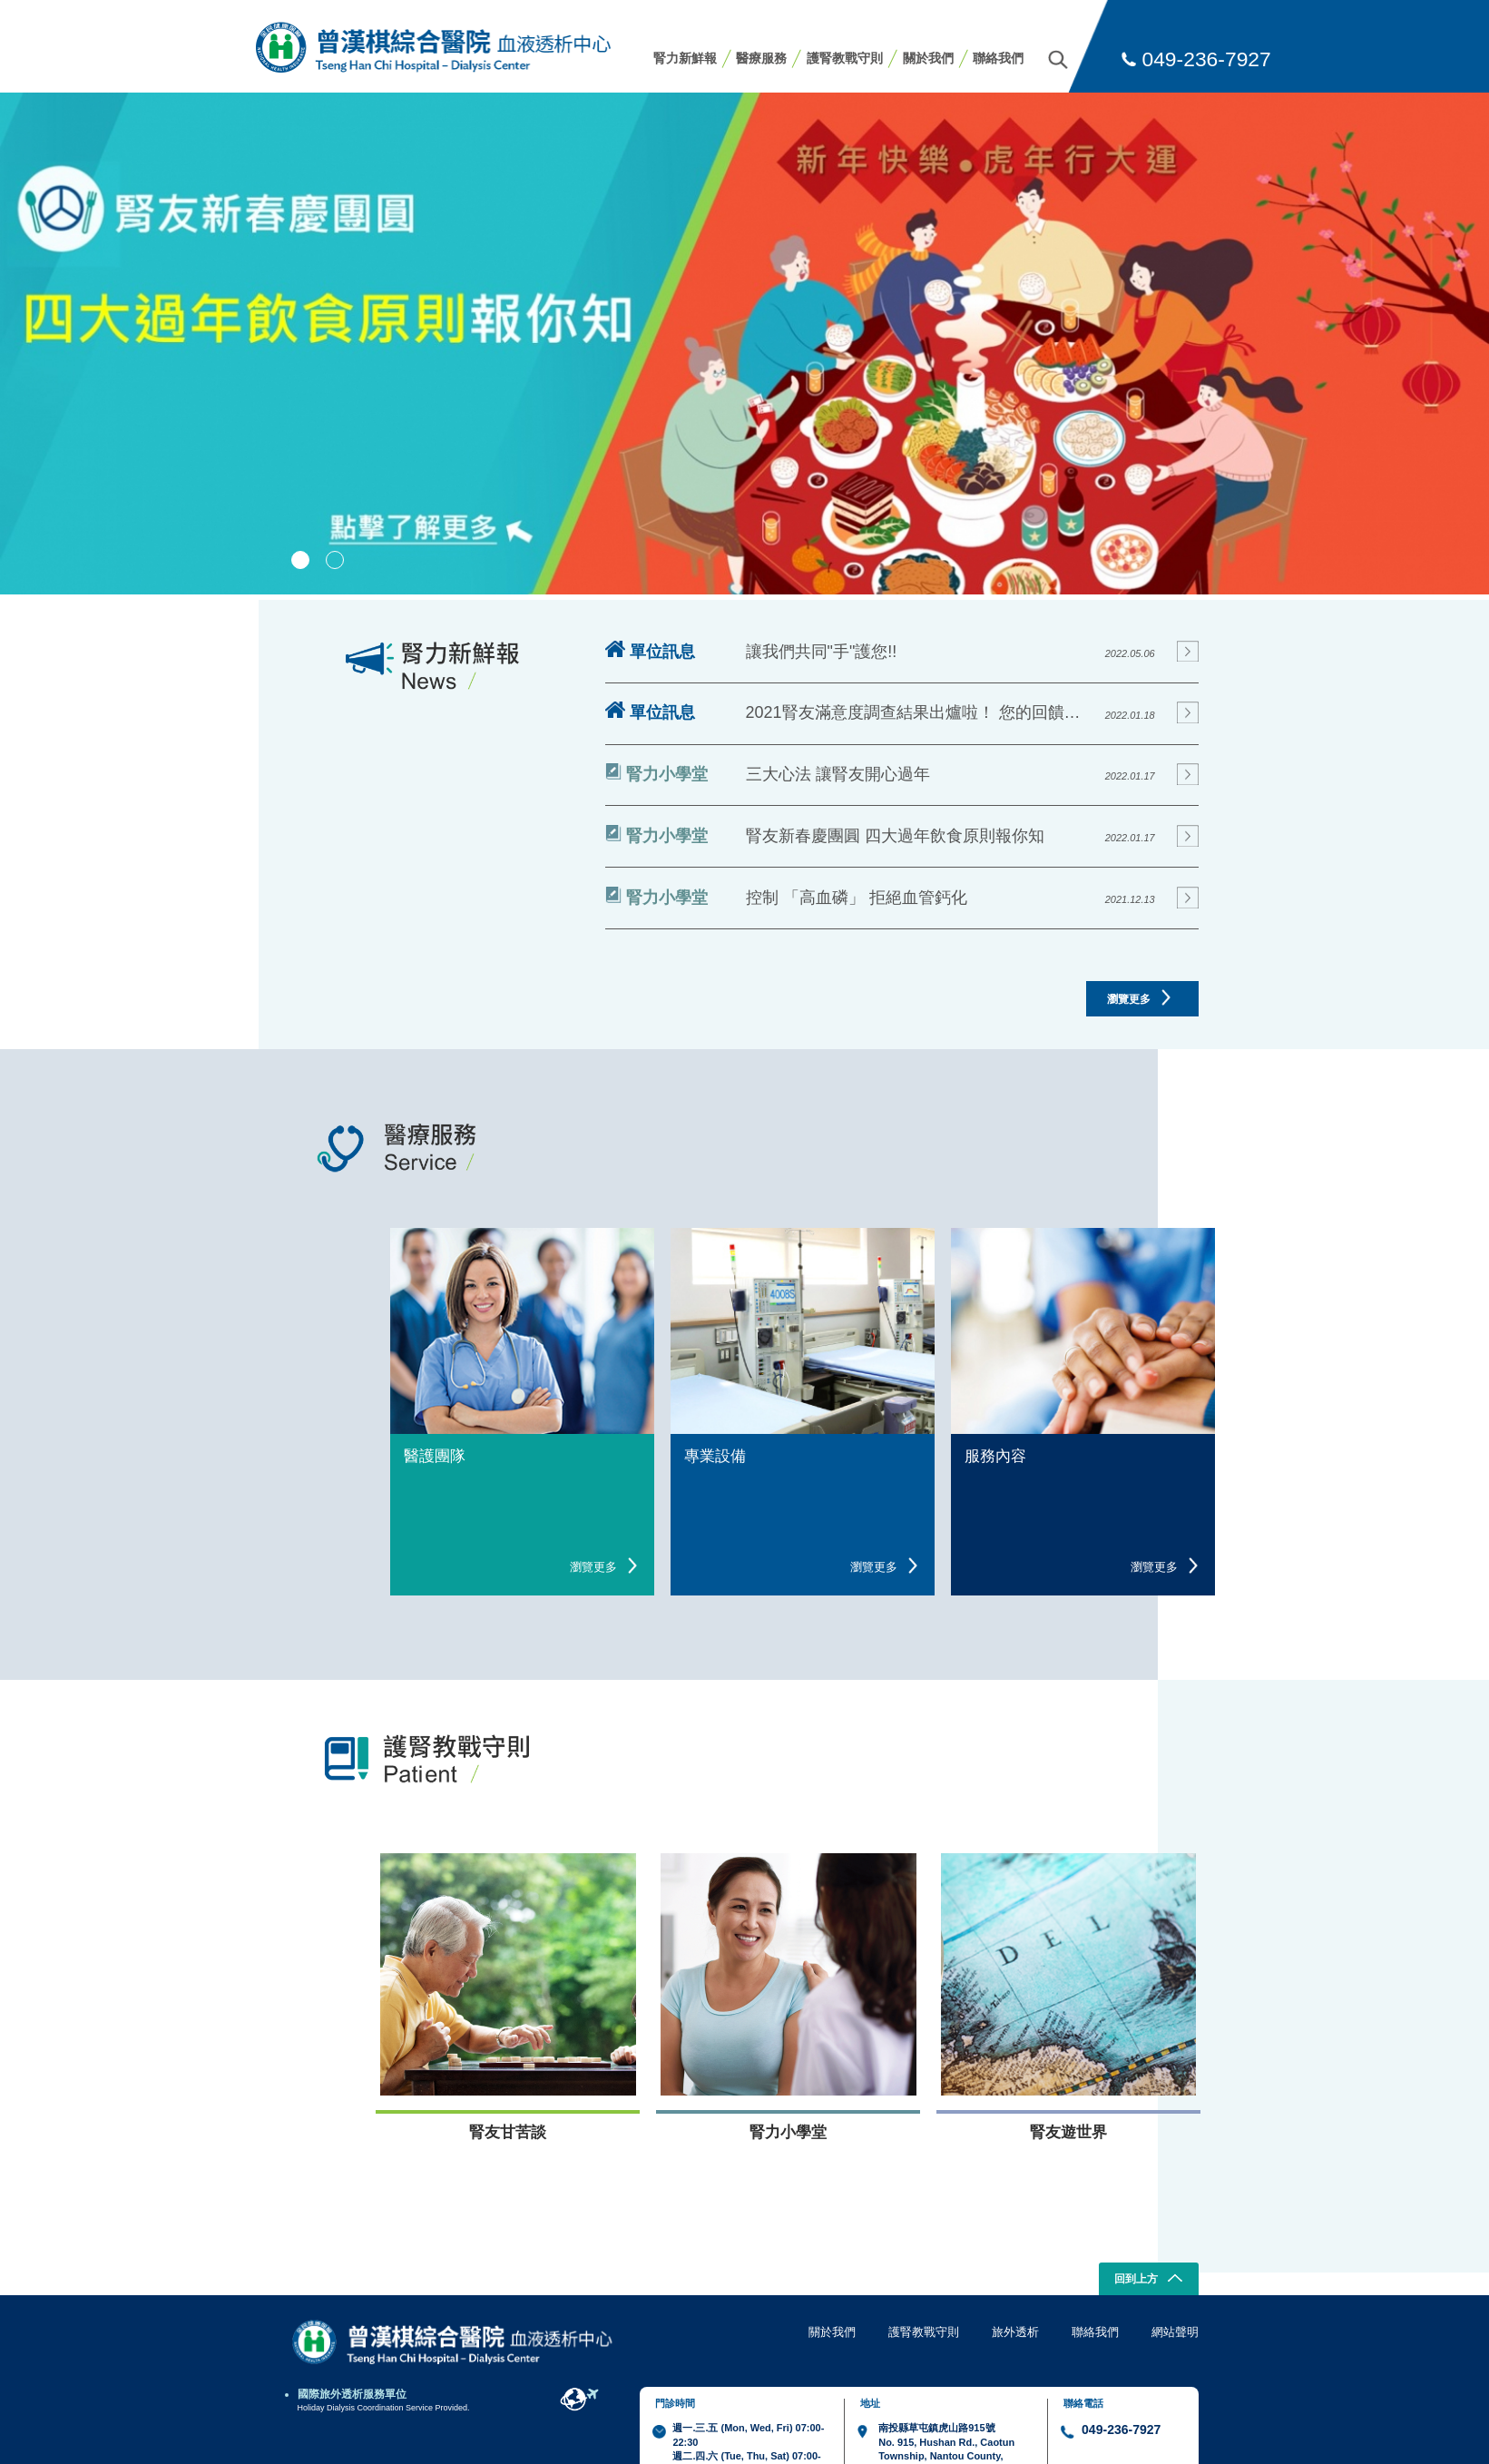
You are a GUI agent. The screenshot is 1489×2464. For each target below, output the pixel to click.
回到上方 (1148, 2280)
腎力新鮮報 (685, 58)
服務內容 (995, 1456)
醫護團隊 (434, 1456)
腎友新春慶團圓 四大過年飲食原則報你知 (895, 836)
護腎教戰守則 (845, 58)
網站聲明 (1175, 2332)
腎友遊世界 (1068, 2132)
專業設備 (715, 1456)
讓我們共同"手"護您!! (821, 652)
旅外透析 (1015, 2332)
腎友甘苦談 (507, 2132)
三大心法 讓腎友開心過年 (838, 774)
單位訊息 (650, 651)
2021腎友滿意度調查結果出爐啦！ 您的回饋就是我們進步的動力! (920, 712)
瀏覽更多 (1139, 997)
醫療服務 (761, 58)
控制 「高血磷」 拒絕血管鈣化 (856, 897)
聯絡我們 (998, 58)
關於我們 (928, 58)
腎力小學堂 (656, 773)
